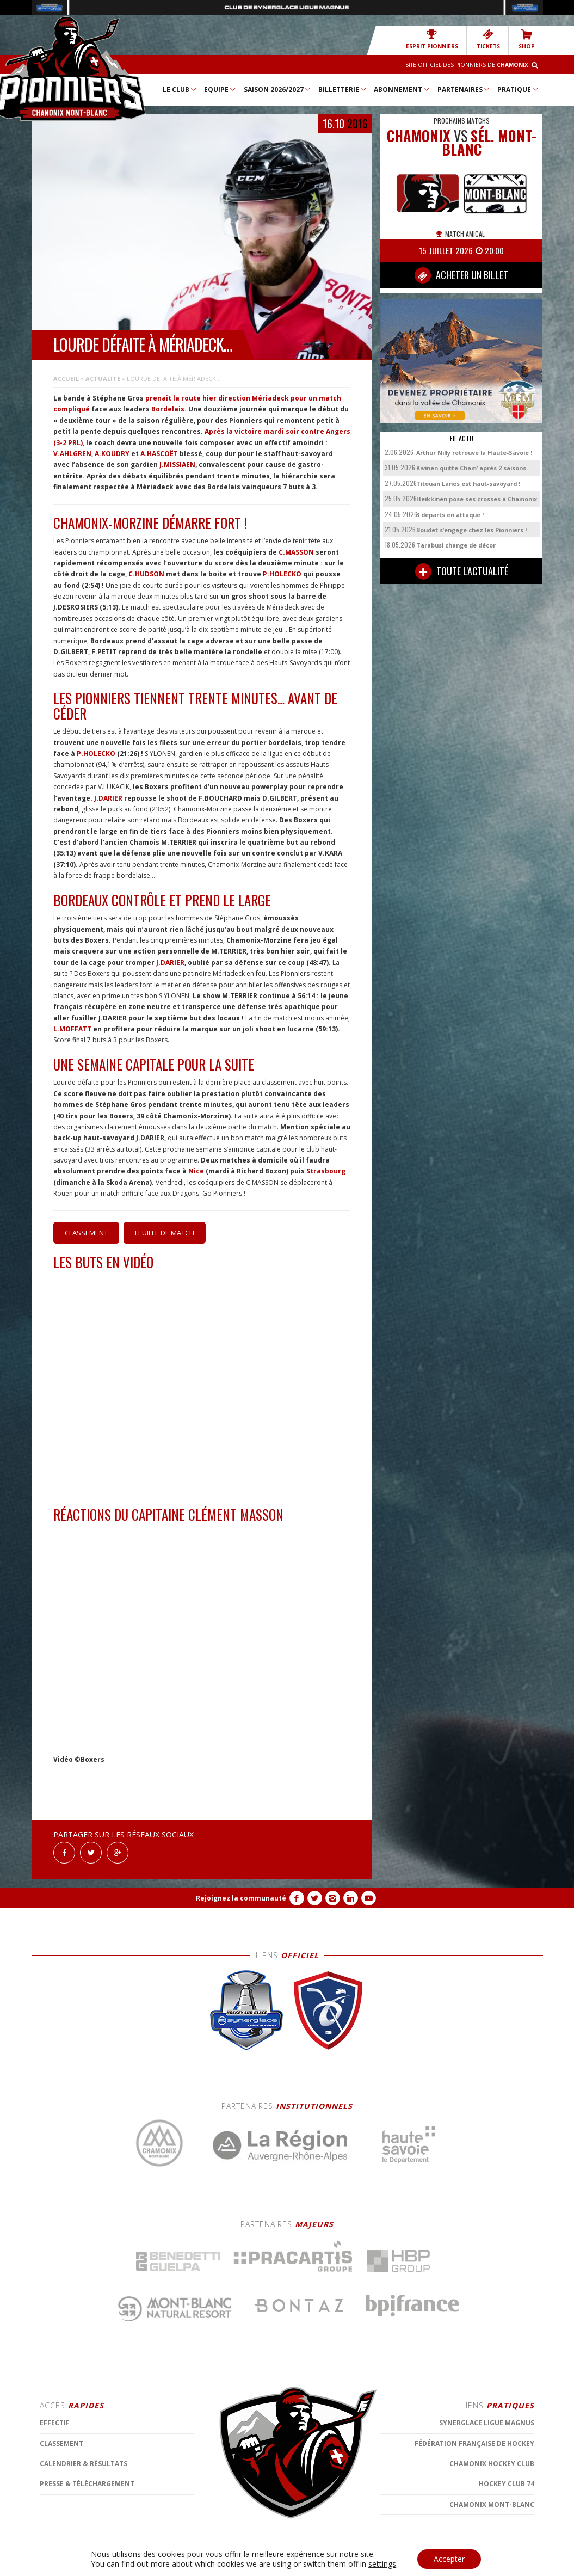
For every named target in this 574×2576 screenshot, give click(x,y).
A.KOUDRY (112, 453)
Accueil (66, 378)
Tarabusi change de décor (456, 545)
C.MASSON (296, 552)
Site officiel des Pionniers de (466, 65)
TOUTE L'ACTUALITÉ (461, 571)
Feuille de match (164, 1233)
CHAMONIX (418, 135)
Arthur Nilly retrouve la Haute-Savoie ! (474, 452)
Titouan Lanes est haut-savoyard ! (468, 483)
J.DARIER (108, 798)
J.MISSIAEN (177, 464)
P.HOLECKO (282, 574)
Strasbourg (325, 1171)
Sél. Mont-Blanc (489, 142)
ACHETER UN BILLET (461, 275)
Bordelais (167, 409)
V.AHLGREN (72, 453)
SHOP (527, 39)
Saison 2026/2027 (278, 89)
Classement (86, 1233)
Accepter (449, 2559)
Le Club (180, 89)
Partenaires (464, 89)
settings (382, 2564)
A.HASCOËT (159, 453)
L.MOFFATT (72, 1029)
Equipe (220, 89)
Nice (196, 1171)
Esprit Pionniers (432, 39)
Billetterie (342, 89)
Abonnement (402, 89)
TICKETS (488, 39)
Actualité (102, 378)
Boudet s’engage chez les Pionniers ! (471, 530)
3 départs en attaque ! (450, 515)
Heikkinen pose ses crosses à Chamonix (476, 499)
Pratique (518, 89)
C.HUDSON (146, 574)
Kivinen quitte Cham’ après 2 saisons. (472, 468)
